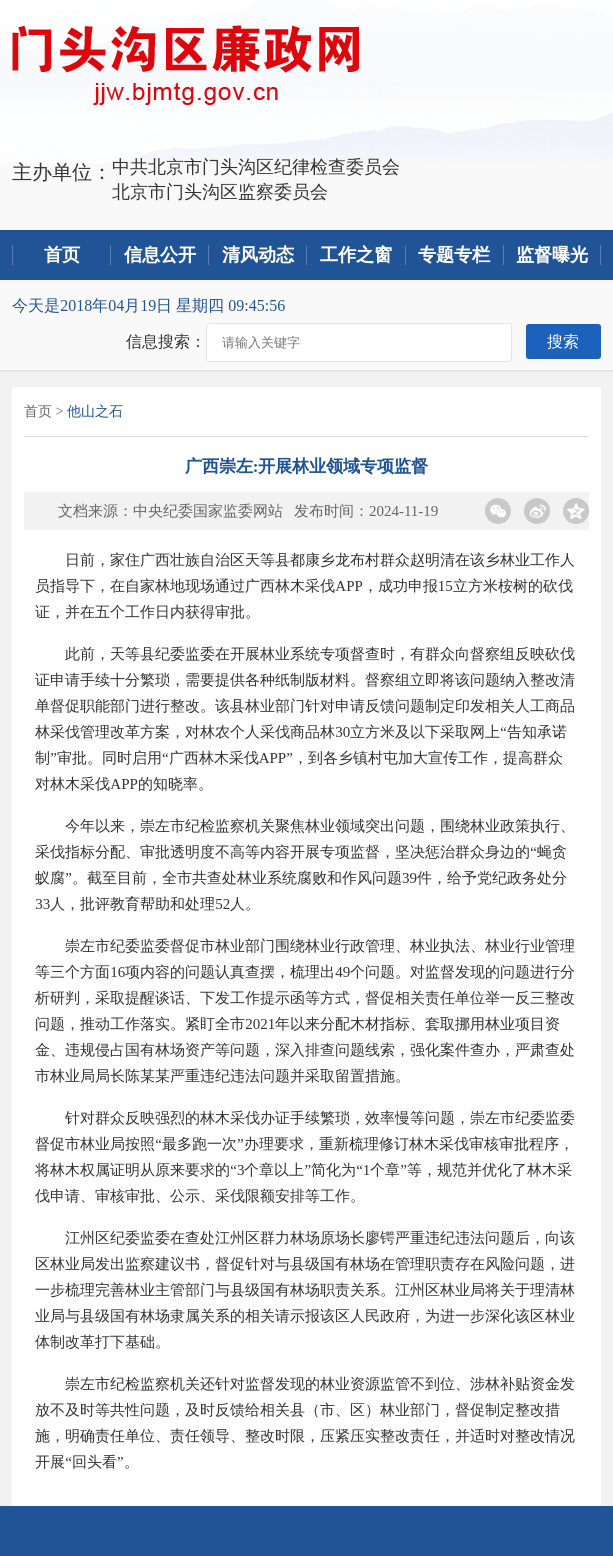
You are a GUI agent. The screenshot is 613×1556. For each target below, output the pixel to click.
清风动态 (258, 255)
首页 (62, 255)
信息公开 (160, 255)
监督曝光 (552, 255)
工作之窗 (356, 255)
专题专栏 (454, 255)
